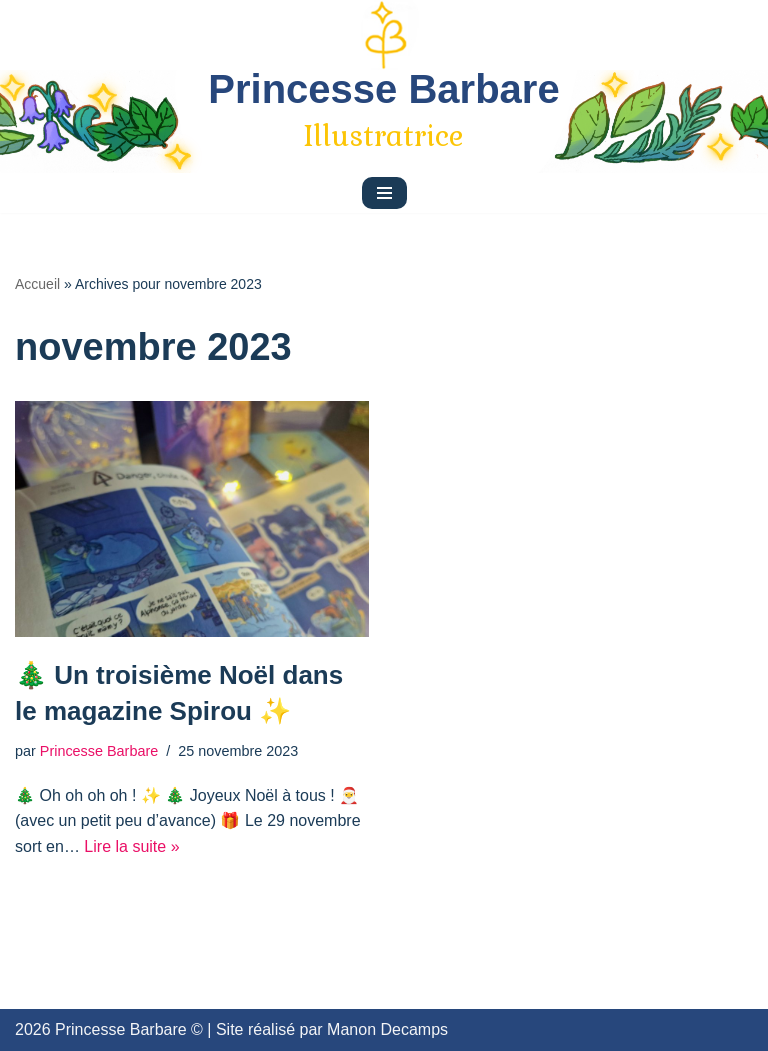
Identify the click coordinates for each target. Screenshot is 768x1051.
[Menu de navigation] (384, 193)
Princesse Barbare (99, 751)
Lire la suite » (131, 846)
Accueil (37, 284)
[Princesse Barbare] (383, 111)
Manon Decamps (387, 1029)
